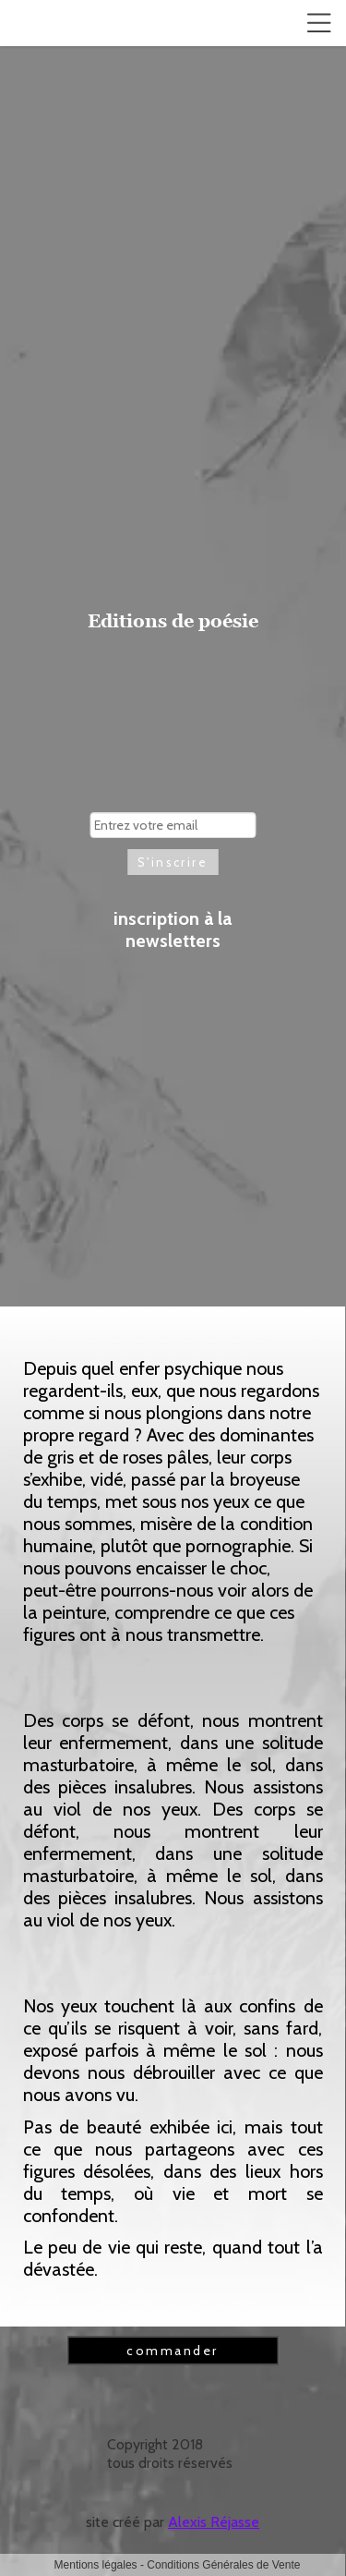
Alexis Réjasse (213, 2522)
